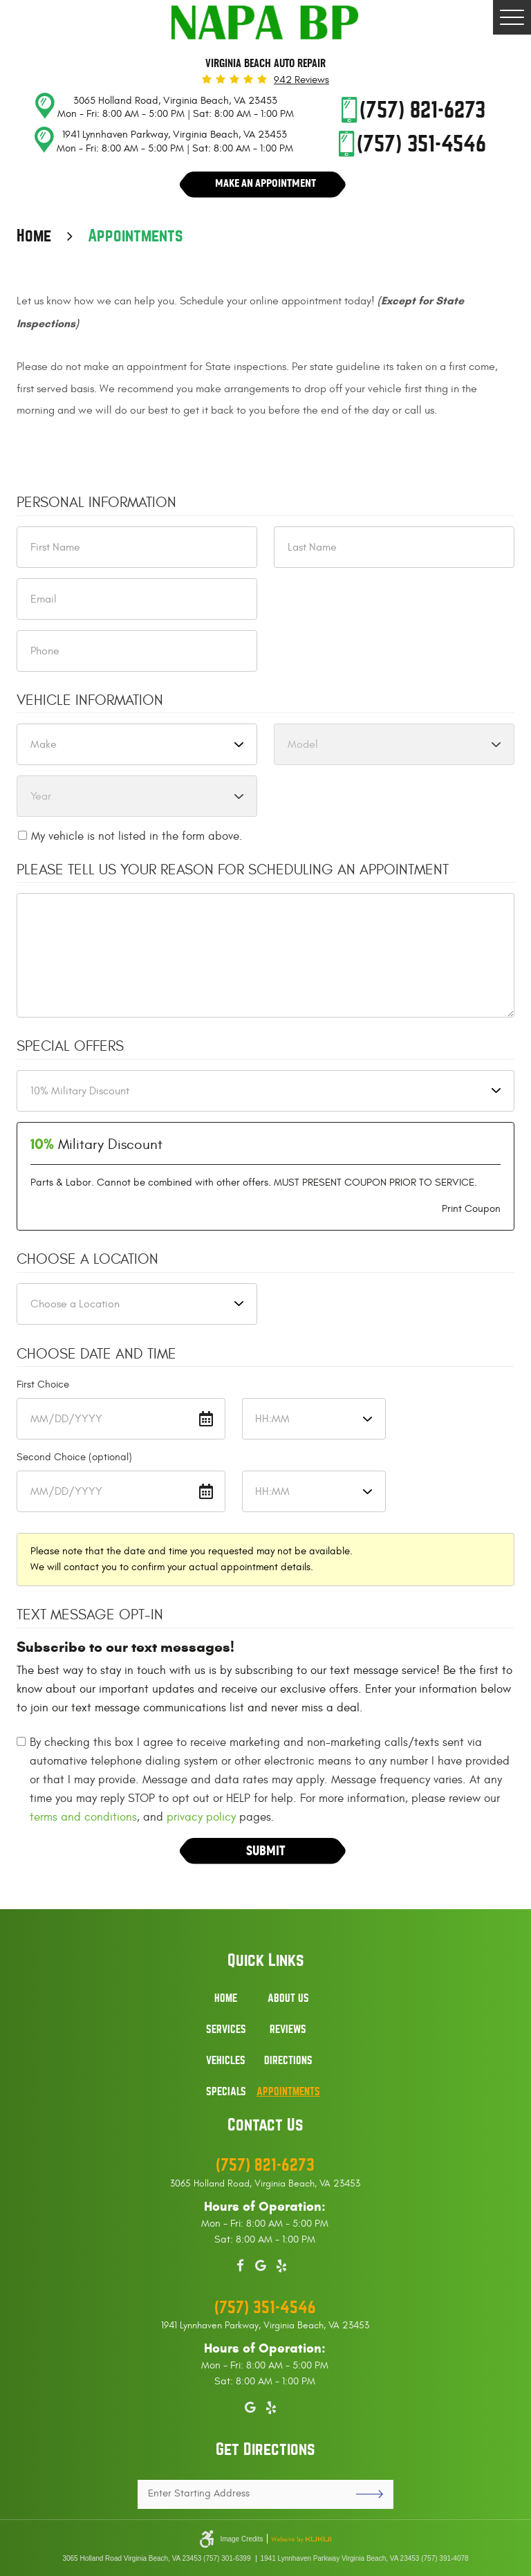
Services (226, 2029)
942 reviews (301, 80)
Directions (288, 2060)
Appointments (135, 239)
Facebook (240, 2263)
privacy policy (201, 1820)
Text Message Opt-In (90, 1618)
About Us (288, 1998)
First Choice (43, 1388)
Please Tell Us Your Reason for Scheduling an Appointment (233, 873)
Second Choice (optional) (74, 1460)
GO (364, 2494)
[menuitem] (226, 2006)
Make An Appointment (266, 184)
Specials (226, 2091)
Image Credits (241, 2538)
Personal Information (96, 506)
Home (34, 239)
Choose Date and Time (96, 1357)
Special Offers (70, 1050)
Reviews (288, 2029)
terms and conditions (83, 1820)
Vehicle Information (90, 703)
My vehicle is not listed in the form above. (137, 840)
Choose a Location (87, 1263)
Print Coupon (471, 1211)
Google (260, 2263)
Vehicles (225, 2060)
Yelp (281, 2263)
